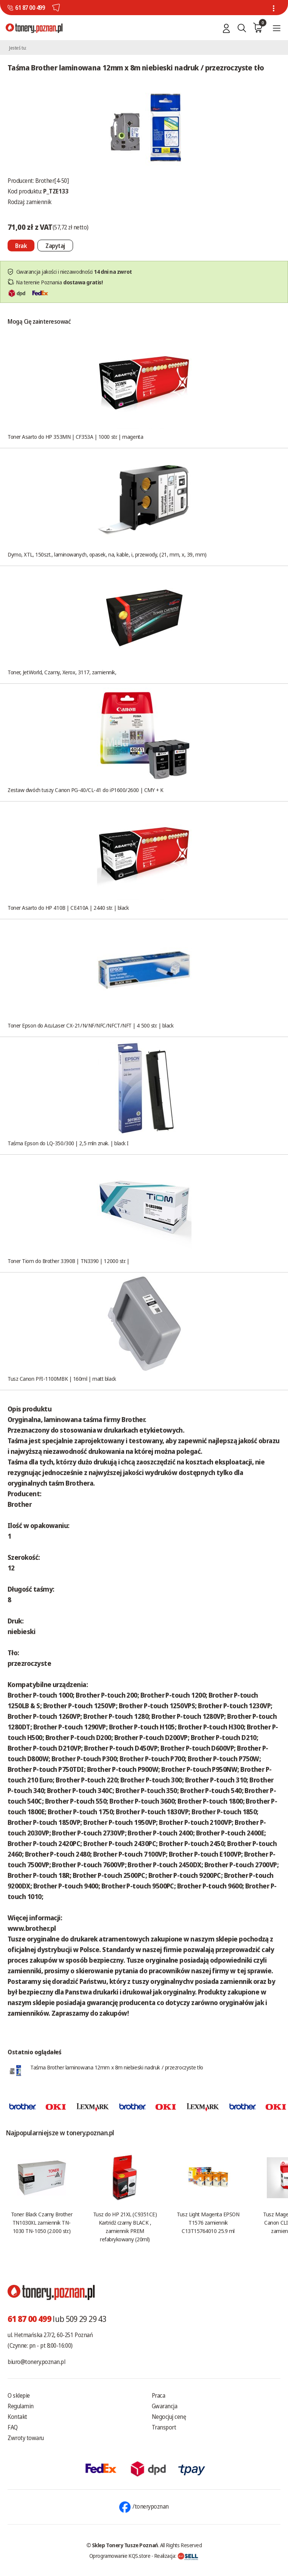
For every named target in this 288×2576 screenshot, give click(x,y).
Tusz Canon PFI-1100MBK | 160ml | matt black (62, 1378)
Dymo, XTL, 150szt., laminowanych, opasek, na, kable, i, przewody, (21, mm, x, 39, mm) (107, 554)
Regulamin (21, 2406)
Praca (158, 2395)
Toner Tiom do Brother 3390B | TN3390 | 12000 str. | (68, 1261)
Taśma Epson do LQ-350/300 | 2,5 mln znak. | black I (68, 1143)
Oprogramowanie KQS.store (120, 2555)
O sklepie (19, 2395)
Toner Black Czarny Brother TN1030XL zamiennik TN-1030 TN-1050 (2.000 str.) (41, 2222)
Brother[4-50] (52, 180)
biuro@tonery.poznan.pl (36, 2362)
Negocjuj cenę (169, 2416)
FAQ (13, 2427)
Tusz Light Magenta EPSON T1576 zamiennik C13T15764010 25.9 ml (208, 2222)
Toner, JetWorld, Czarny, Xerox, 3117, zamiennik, (62, 672)
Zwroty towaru (26, 2438)
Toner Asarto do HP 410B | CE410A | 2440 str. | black (68, 907)
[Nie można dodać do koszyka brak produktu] (21, 245)
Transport (164, 2427)
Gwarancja (164, 2406)
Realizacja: (176, 2555)
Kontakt (17, 2416)
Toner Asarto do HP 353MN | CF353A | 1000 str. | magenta (75, 436)
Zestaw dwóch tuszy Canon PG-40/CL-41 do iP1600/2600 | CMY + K (85, 790)
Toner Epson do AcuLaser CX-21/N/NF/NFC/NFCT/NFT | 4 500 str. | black (90, 1025)
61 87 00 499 (30, 7)
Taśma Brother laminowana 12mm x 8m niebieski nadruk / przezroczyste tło (116, 2067)
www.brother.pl (32, 1928)
